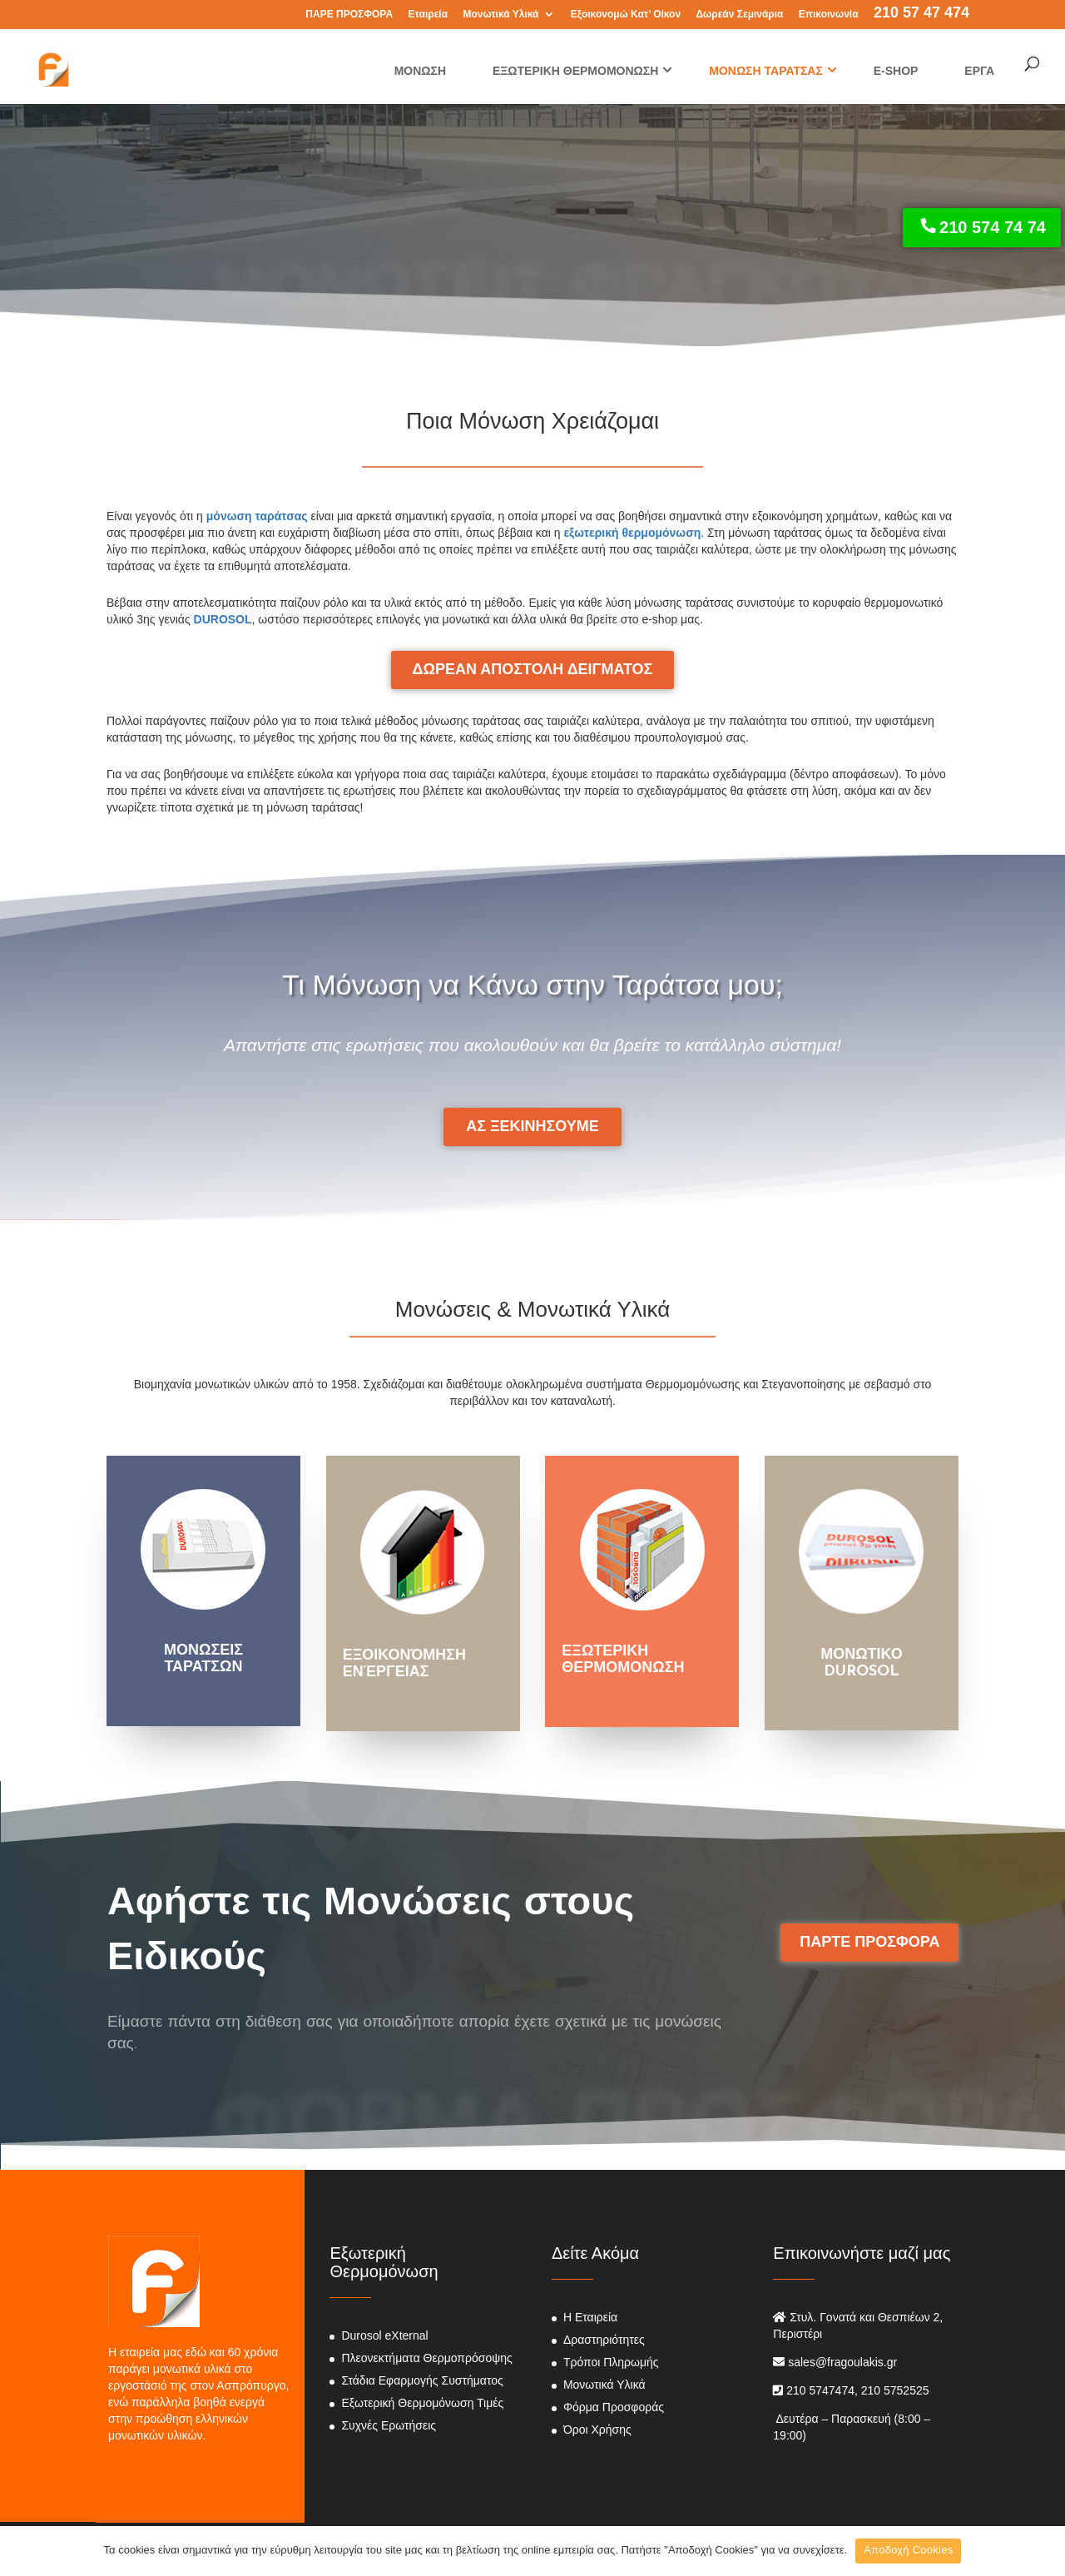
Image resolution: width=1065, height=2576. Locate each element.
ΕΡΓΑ (979, 70)
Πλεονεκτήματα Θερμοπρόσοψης (426, 2358)
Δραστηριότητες (604, 2339)
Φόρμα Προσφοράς (613, 2407)
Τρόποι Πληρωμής (611, 2362)
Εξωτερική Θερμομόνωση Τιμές (422, 2403)
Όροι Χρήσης (597, 2429)
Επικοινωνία (829, 14)
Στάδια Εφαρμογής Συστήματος (422, 2380)
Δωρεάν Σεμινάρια (739, 14)
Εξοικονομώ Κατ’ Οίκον (626, 14)
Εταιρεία (428, 14)
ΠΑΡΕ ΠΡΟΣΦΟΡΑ (349, 14)
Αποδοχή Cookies (908, 2550)
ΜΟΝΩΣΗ (420, 70)
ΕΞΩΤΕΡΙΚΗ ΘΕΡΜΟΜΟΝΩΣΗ (575, 70)
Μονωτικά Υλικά (500, 14)
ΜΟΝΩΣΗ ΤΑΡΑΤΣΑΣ (766, 70)
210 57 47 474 (921, 14)
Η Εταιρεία (590, 2317)
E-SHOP (896, 70)
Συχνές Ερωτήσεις (388, 2425)
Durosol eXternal (384, 2335)
